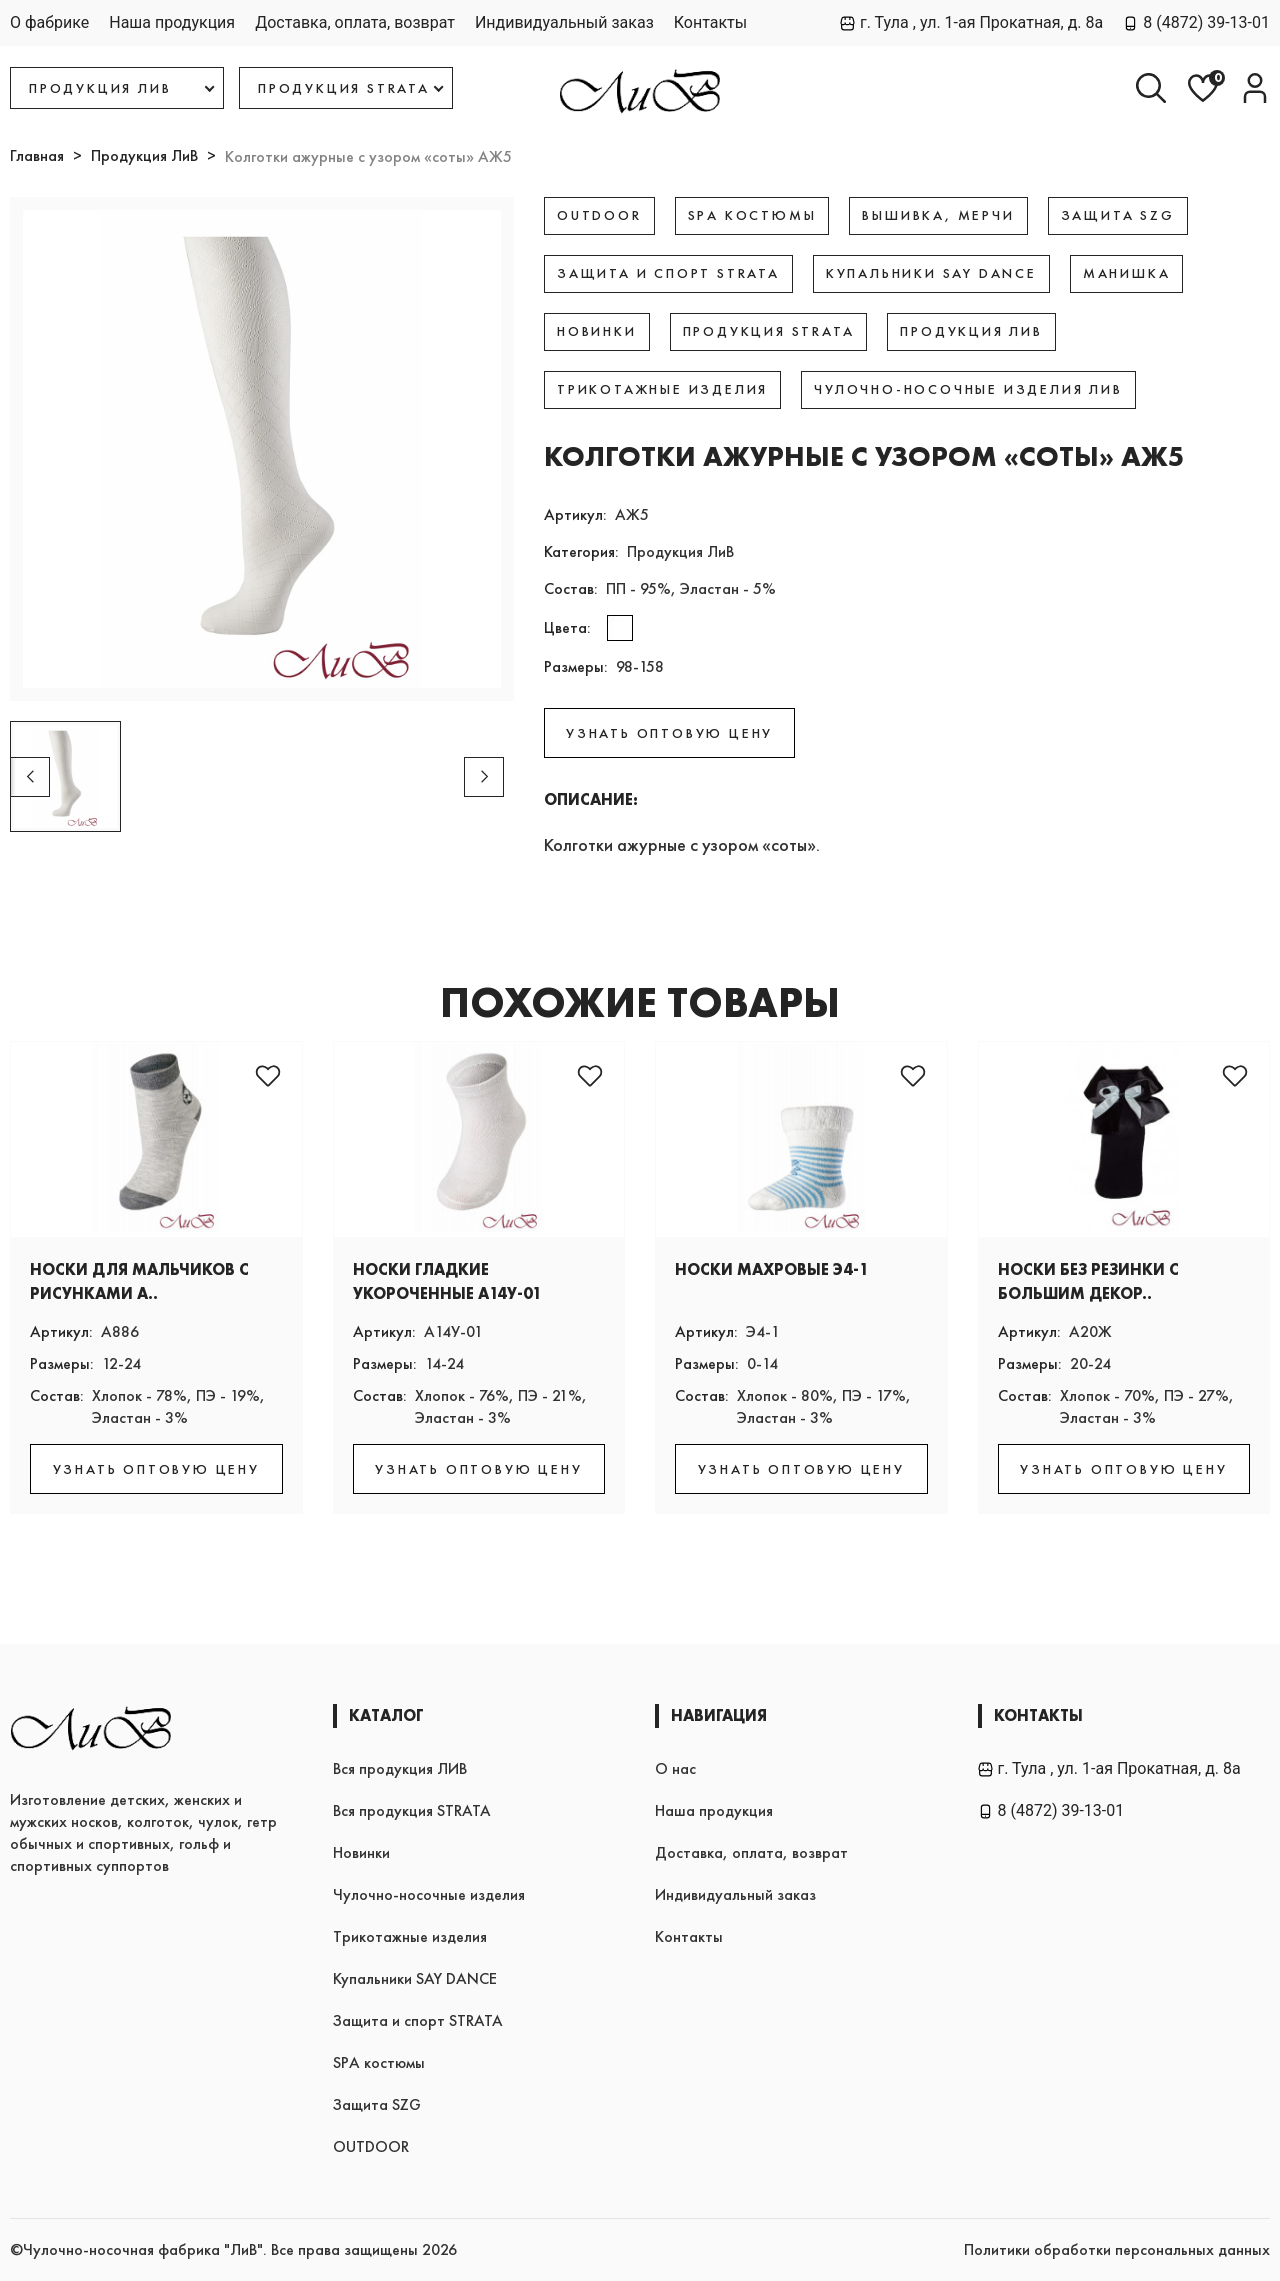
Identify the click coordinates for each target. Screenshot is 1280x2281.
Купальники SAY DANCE (415, 1978)
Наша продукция (172, 22)
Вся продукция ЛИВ (400, 1768)
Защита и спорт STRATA (418, 2020)
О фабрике (49, 22)
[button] (484, 777)
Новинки (361, 1852)
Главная (37, 155)
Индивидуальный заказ (564, 22)
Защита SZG (377, 2104)
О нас (675, 1768)
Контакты (710, 22)
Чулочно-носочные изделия (429, 1894)
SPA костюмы (379, 2062)
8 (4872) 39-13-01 (1196, 22)
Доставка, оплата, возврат (355, 22)
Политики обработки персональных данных (1117, 2249)
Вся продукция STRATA (412, 1810)
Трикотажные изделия (410, 1936)
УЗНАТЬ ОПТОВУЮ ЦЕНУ (669, 733)
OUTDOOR (371, 2146)
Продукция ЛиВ (144, 155)
